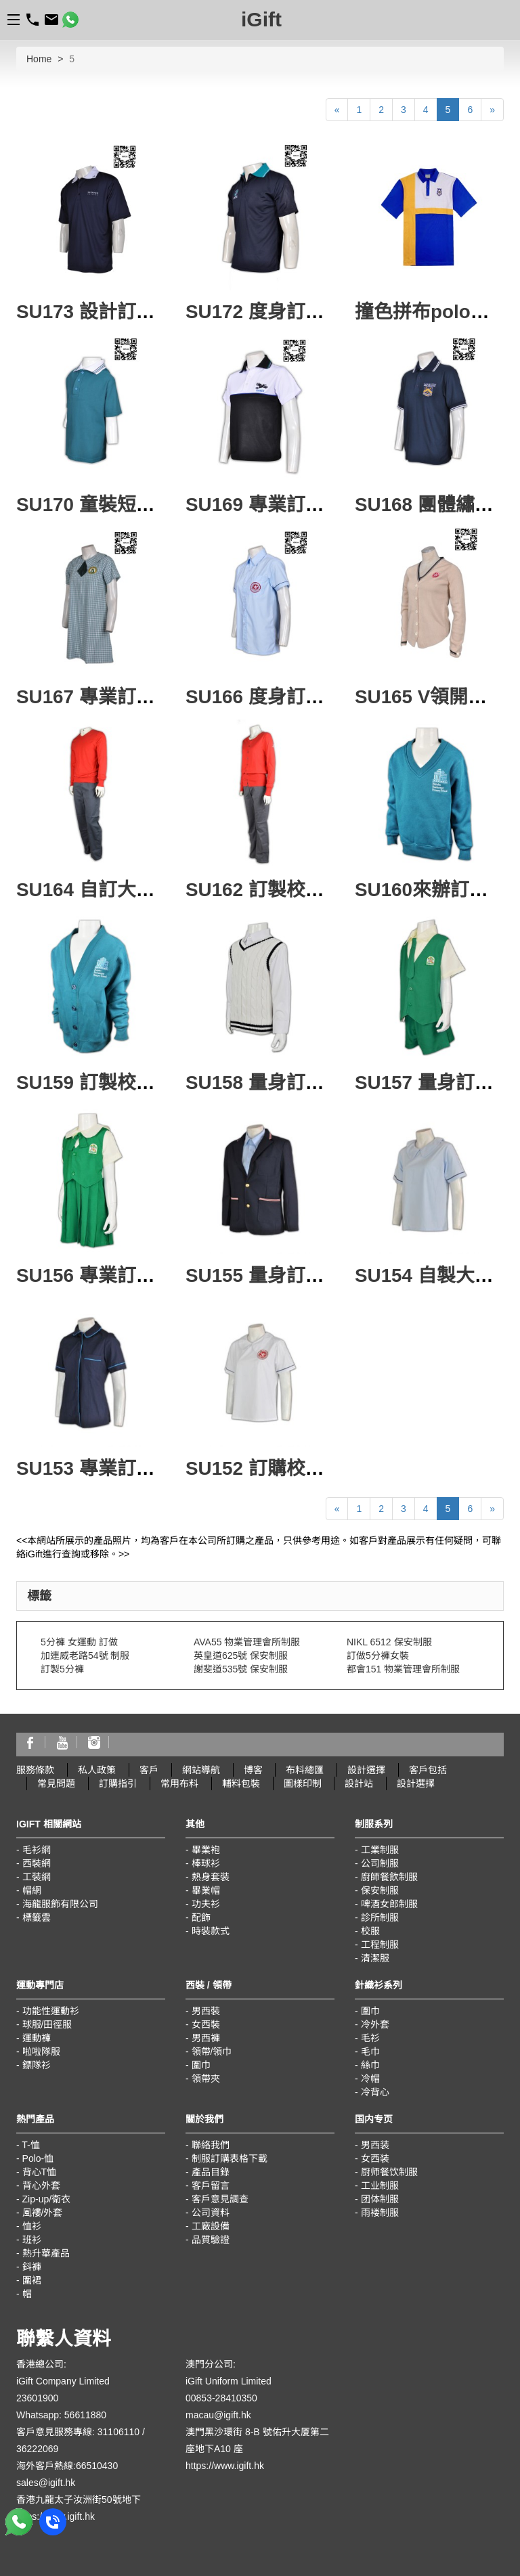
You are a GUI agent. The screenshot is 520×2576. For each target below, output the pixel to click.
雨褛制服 (380, 2212)
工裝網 (36, 1876)
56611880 (85, 2415)
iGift (261, 19)
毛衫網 (36, 1849)
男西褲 (206, 2038)
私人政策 (97, 1769)
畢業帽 (206, 1890)
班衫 (31, 2239)
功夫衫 (206, 1903)
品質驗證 (211, 2239)
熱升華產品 (46, 2253)
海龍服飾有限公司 (60, 1903)
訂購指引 (118, 1783)
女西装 (375, 2158)
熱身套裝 (211, 1876)
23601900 (37, 2398)
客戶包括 (428, 1769)
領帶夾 (206, 2078)
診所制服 (380, 1917)
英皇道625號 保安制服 (241, 1655)
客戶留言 (211, 2185)
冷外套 (375, 2024)
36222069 (37, 2448)
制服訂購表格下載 (229, 2158)
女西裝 (206, 2024)
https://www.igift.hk (225, 2465)
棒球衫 (206, 1863)
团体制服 (380, 2199)
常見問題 (56, 1783)
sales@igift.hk (45, 2482)
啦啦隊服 (41, 2051)
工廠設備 (211, 2226)
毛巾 (370, 2051)
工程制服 (380, 1944)
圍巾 (201, 2065)
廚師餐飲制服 (389, 1876)
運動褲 (36, 2038)
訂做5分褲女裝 (378, 1655)
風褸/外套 (42, 2212)
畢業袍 (206, 1849)
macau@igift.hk (218, 2415)
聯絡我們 (211, 2144)
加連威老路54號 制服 (85, 1655)
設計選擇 (366, 1769)
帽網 (31, 1890)
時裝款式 (211, 1931)
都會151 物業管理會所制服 (403, 1669)
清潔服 (375, 1958)
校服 (370, 1931)
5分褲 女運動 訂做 (79, 1642)
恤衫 (31, 2226)
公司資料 (211, 2212)
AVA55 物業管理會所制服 (247, 1642)
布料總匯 (305, 1769)
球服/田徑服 (47, 2024)
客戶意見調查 (220, 2199)
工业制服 (380, 2185)
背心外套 (41, 2185)
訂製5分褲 (62, 1669)
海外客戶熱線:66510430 (67, 2465)
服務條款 (35, 1769)
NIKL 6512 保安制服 (389, 1642)
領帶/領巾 (212, 2051)
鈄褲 (31, 2266)
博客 (253, 1769)
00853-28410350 (221, 2398)
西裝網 (36, 1863)
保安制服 (380, 1890)
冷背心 (375, 2092)
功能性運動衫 (50, 2010)
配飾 (201, 1917)
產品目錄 (211, 2172)
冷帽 (370, 2078)
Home (38, 58)
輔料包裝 (241, 1783)
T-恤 (30, 2144)
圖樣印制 (303, 1783)
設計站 (359, 1783)
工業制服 (380, 1849)
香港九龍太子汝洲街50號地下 (78, 2499)
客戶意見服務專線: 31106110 (77, 2431)
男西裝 (206, 2010)
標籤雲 (36, 1917)
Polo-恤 (38, 2158)
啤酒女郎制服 (389, 1903)
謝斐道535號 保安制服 (241, 1669)
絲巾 (370, 2065)
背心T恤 (39, 2172)
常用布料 (179, 1783)
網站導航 (201, 1769)
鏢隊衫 (36, 2065)
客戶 (148, 1769)
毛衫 (370, 2038)
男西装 (375, 2144)
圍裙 (31, 2280)
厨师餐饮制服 (389, 2172)
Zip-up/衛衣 (46, 2199)
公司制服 (380, 1863)
